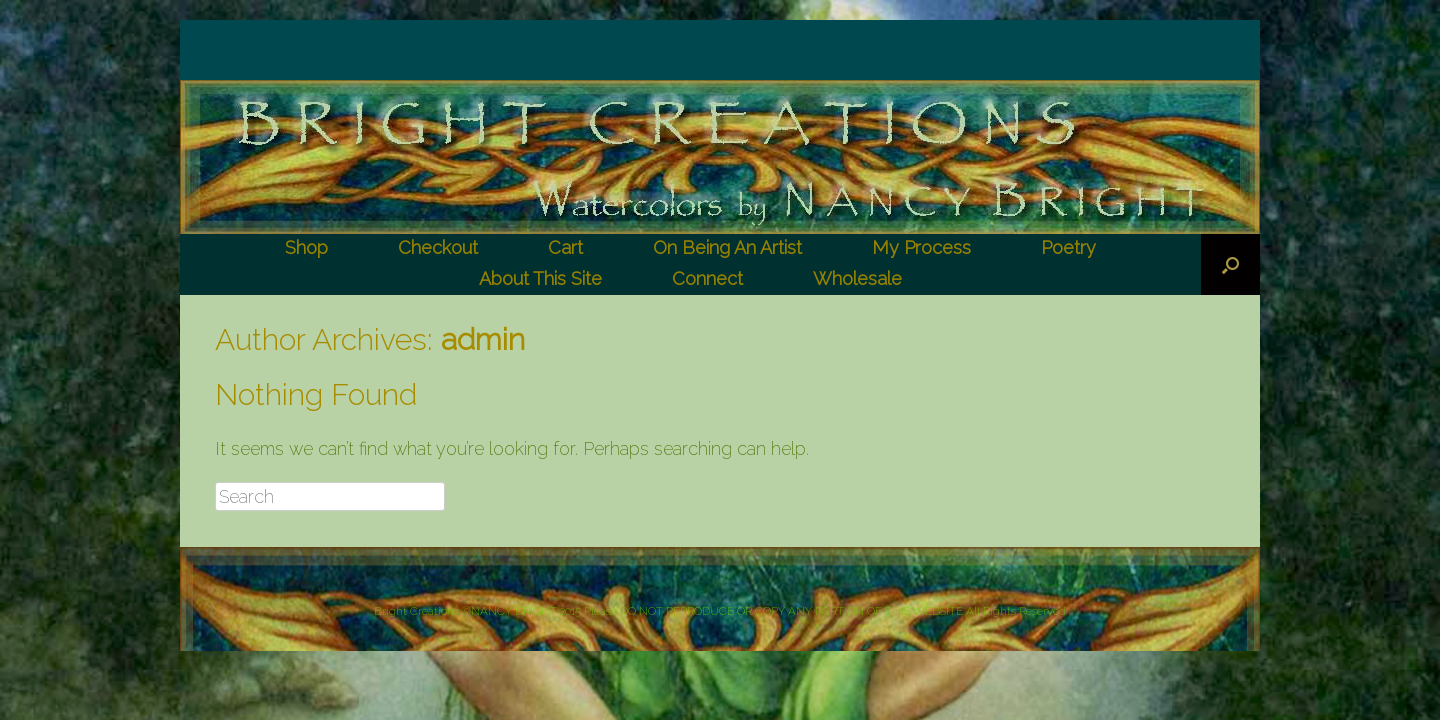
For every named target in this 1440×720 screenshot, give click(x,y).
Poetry (1068, 247)
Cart (565, 247)
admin (483, 339)
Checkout (438, 247)
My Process (921, 247)
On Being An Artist (727, 247)
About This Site (540, 278)
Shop (306, 247)
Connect (707, 278)
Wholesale (857, 278)
